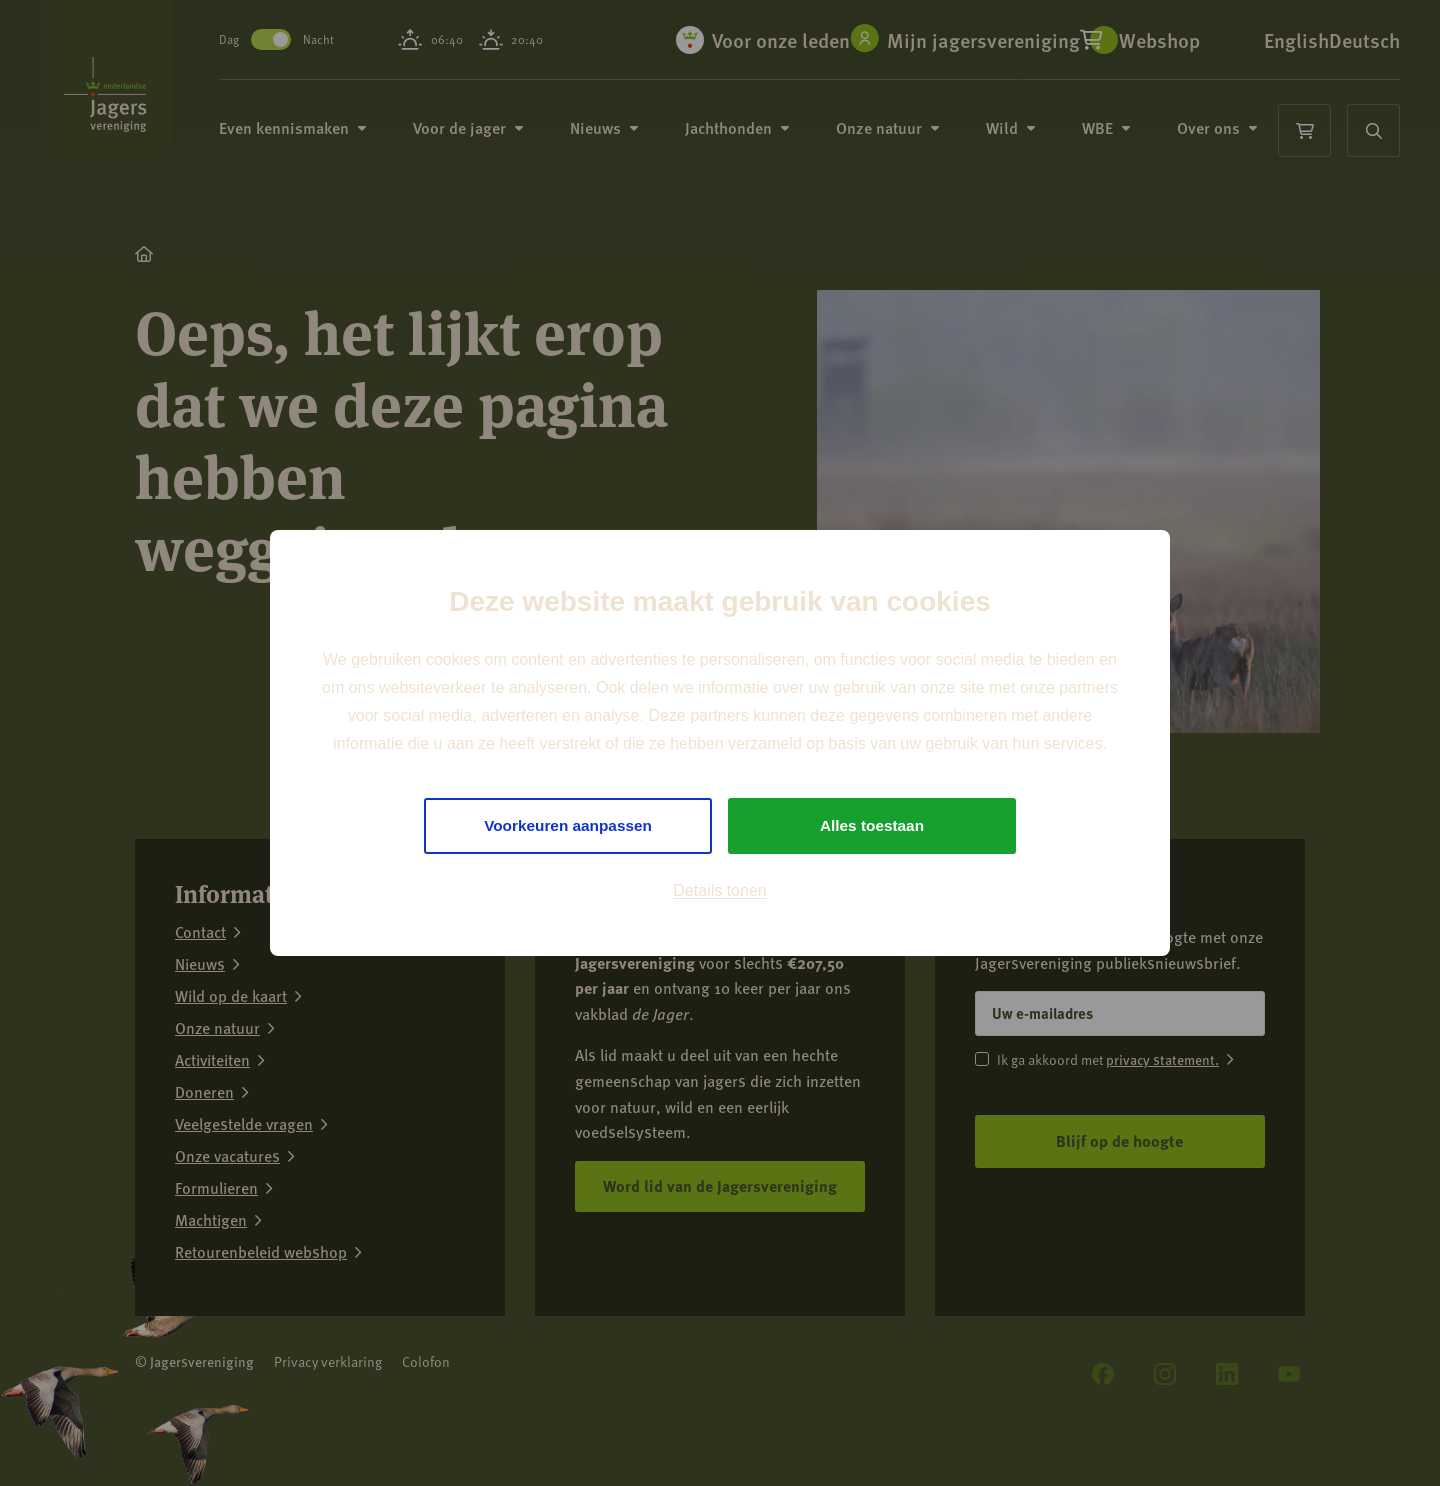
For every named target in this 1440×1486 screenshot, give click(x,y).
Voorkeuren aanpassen (568, 825)
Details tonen (719, 891)
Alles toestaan (872, 825)
